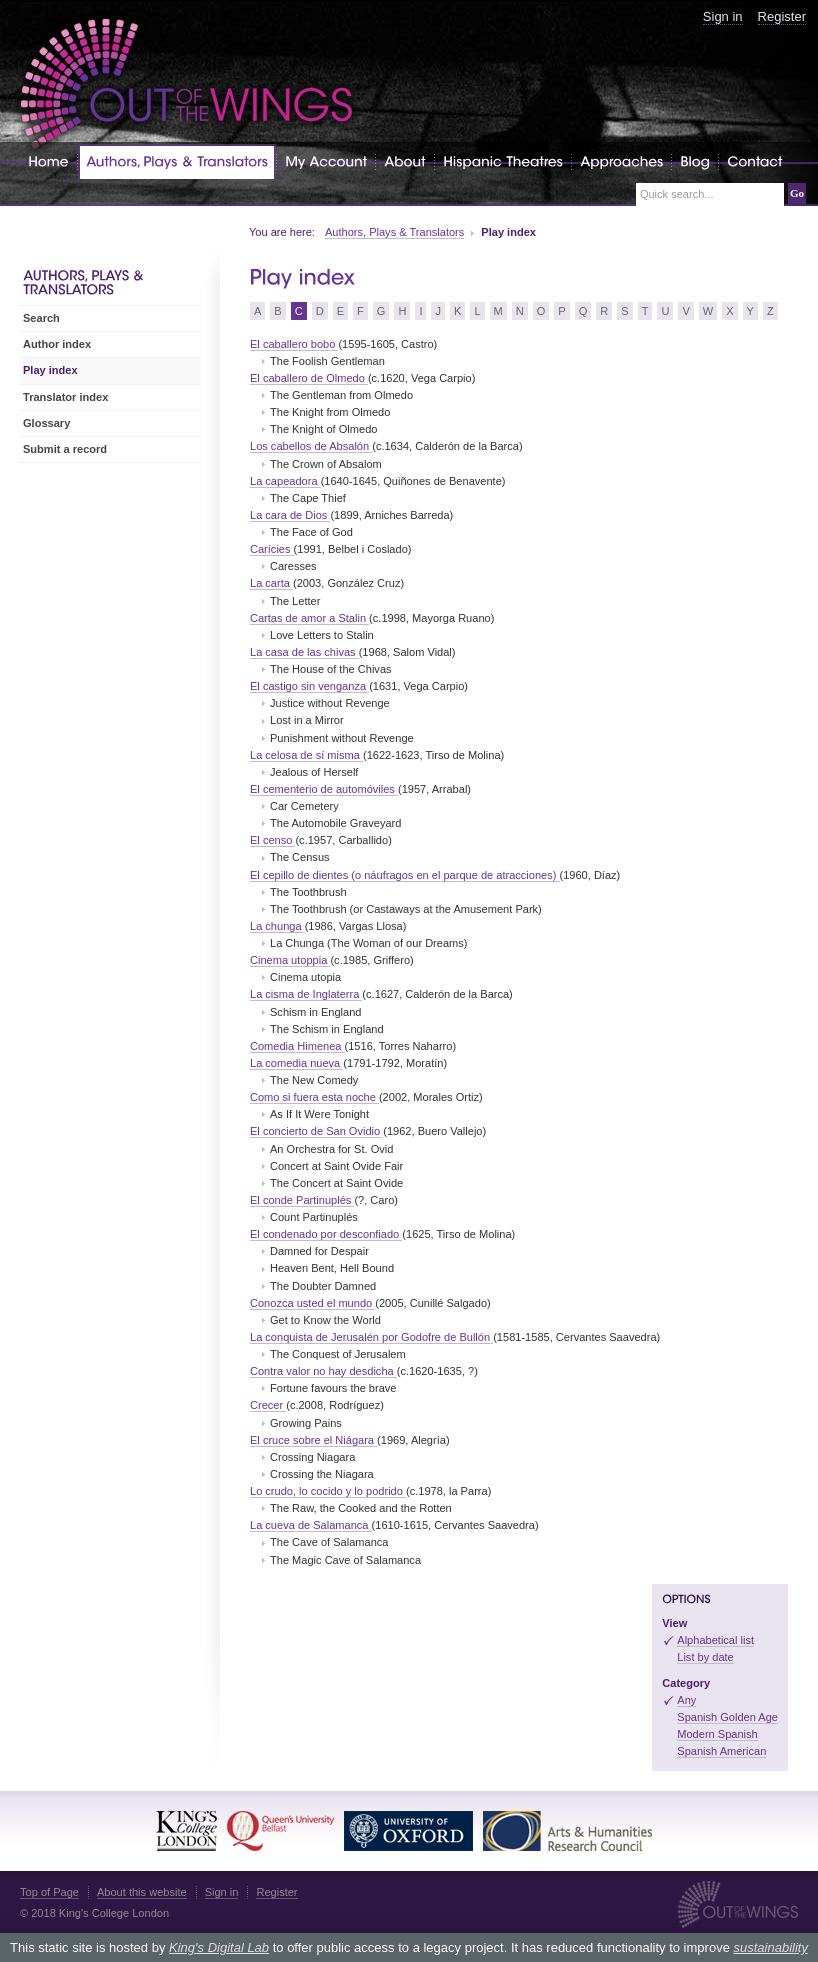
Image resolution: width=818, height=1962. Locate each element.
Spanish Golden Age (727, 1717)
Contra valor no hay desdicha (323, 1371)
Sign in (723, 16)
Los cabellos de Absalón (311, 446)
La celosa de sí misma (306, 755)
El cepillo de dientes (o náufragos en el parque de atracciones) (405, 875)
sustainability (770, 1947)
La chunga (277, 926)
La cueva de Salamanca (311, 1525)
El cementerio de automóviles (324, 789)
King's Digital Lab (219, 1947)
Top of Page (49, 1892)
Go (797, 193)
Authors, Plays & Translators (394, 232)
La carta (271, 583)
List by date (705, 1657)
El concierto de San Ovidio (316, 1131)
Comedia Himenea (297, 1046)
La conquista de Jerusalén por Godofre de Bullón (371, 1337)
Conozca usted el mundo (312, 1303)
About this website (142, 1892)
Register (782, 16)
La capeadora (285, 481)
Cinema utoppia (290, 960)
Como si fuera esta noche (314, 1097)
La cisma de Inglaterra (306, 994)
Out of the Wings (187, 84)
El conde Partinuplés (302, 1200)
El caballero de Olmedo (309, 378)
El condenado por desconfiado (326, 1234)
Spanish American (721, 1751)
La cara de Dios (290, 515)
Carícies (272, 549)
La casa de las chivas (304, 652)
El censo (272, 840)
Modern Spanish (717, 1734)
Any (686, 1700)
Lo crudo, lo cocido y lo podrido (328, 1491)
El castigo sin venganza (309, 686)
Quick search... (677, 194)
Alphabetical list (715, 1640)
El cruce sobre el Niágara (313, 1440)
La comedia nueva (296, 1063)
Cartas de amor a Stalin (309, 618)
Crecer (268, 1405)
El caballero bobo (294, 344)
